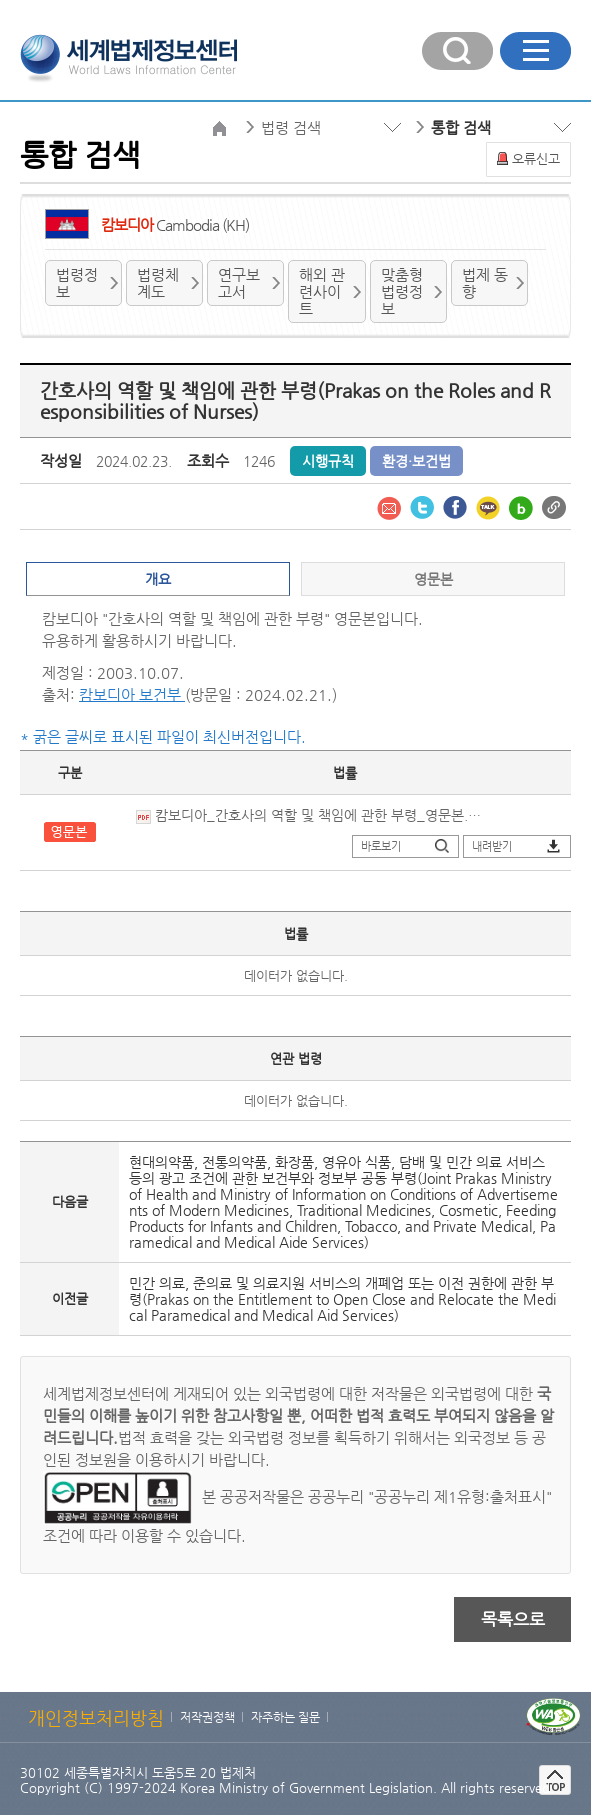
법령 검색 (291, 127)
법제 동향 (485, 283)
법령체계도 (158, 283)
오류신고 (536, 158)
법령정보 (77, 283)
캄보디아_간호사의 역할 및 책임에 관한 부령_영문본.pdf (310, 815)
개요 (158, 579)
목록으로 (513, 1619)
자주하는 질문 (285, 1717)
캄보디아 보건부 (132, 694)
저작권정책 (207, 1717)
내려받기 (492, 846)
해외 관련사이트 (322, 291)
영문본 (433, 579)
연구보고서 (239, 283)
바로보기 (381, 846)
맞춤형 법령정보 (402, 291)
